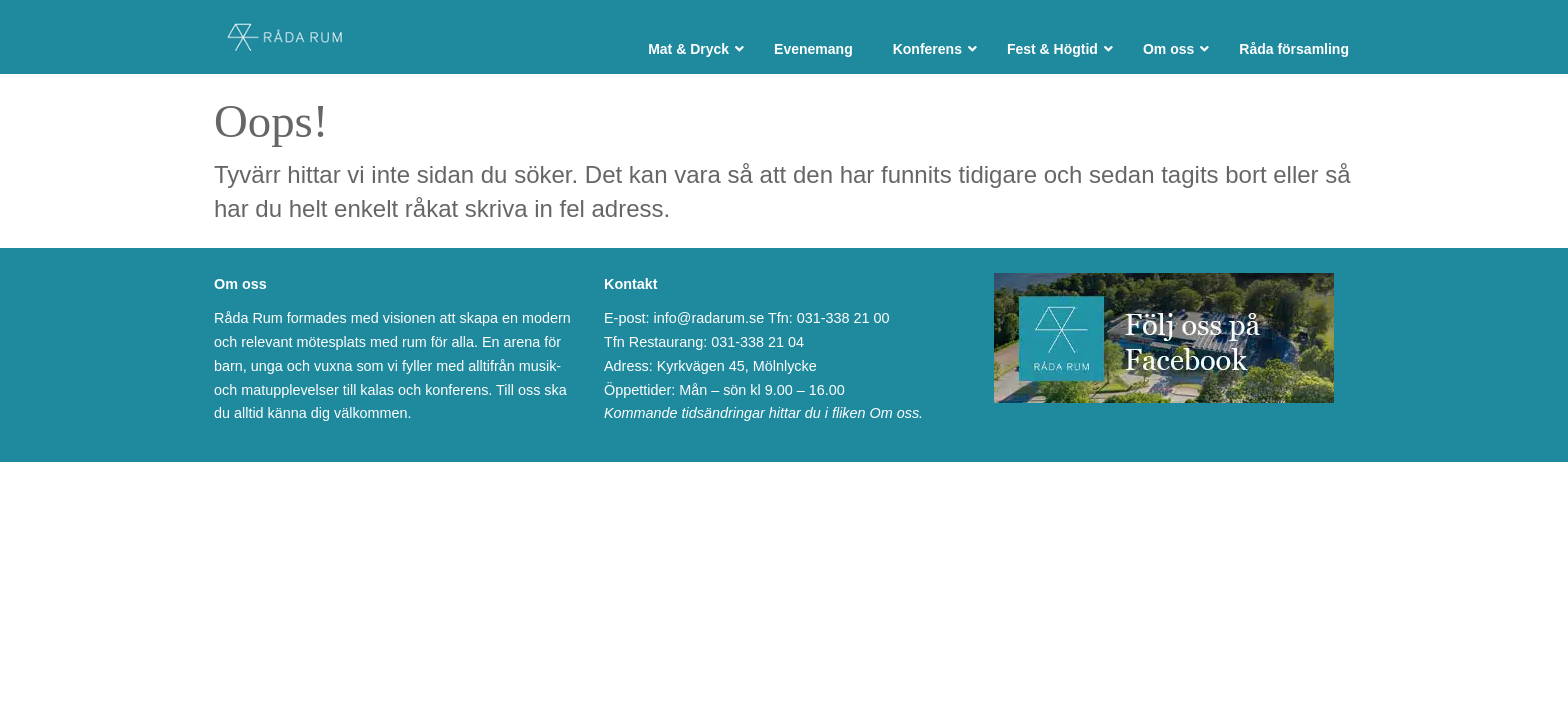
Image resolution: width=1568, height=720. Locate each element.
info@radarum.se (709, 318)
